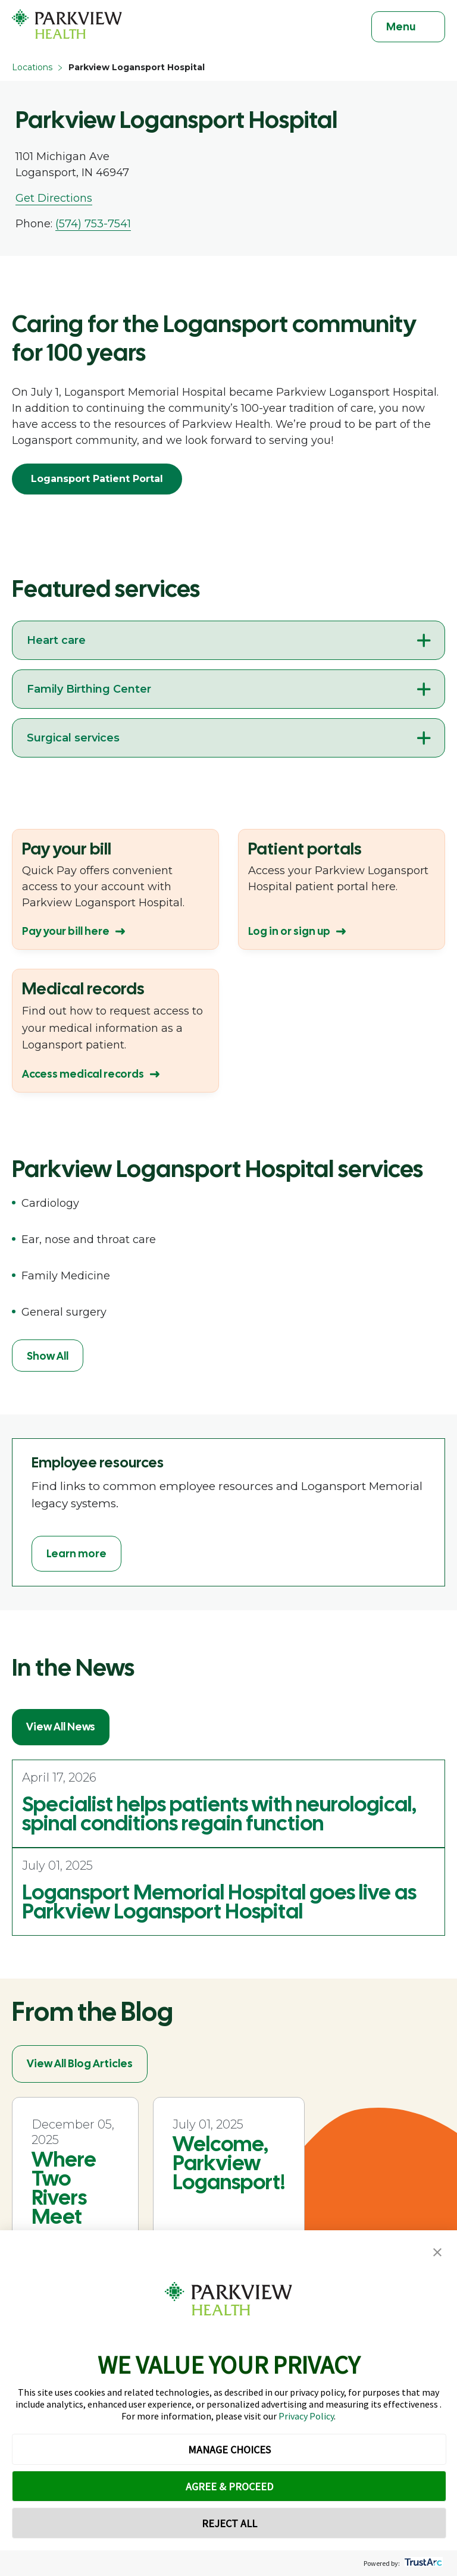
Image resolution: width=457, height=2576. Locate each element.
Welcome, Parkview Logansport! (229, 2163)
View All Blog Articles (80, 2063)
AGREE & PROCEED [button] (229, 2486)
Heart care (56, 640)
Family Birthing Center (89, 689)
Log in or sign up (289, 931)
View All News (60, 1726)
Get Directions (53, 198)
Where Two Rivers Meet (64, 2188)
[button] (437, 2252)
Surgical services (73, 737)
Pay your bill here (65, 931)
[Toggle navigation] (408, 26)
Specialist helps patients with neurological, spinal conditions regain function (219, 1814)
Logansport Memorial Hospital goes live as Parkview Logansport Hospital (219, 1902)
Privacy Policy (306, 2416)
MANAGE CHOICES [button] (229, 2449)
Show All (47, 1356)
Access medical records (83, 1074)
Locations (32, 67)
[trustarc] (422, 2563)
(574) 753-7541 (93, 223)
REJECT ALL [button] (229, 2523)
